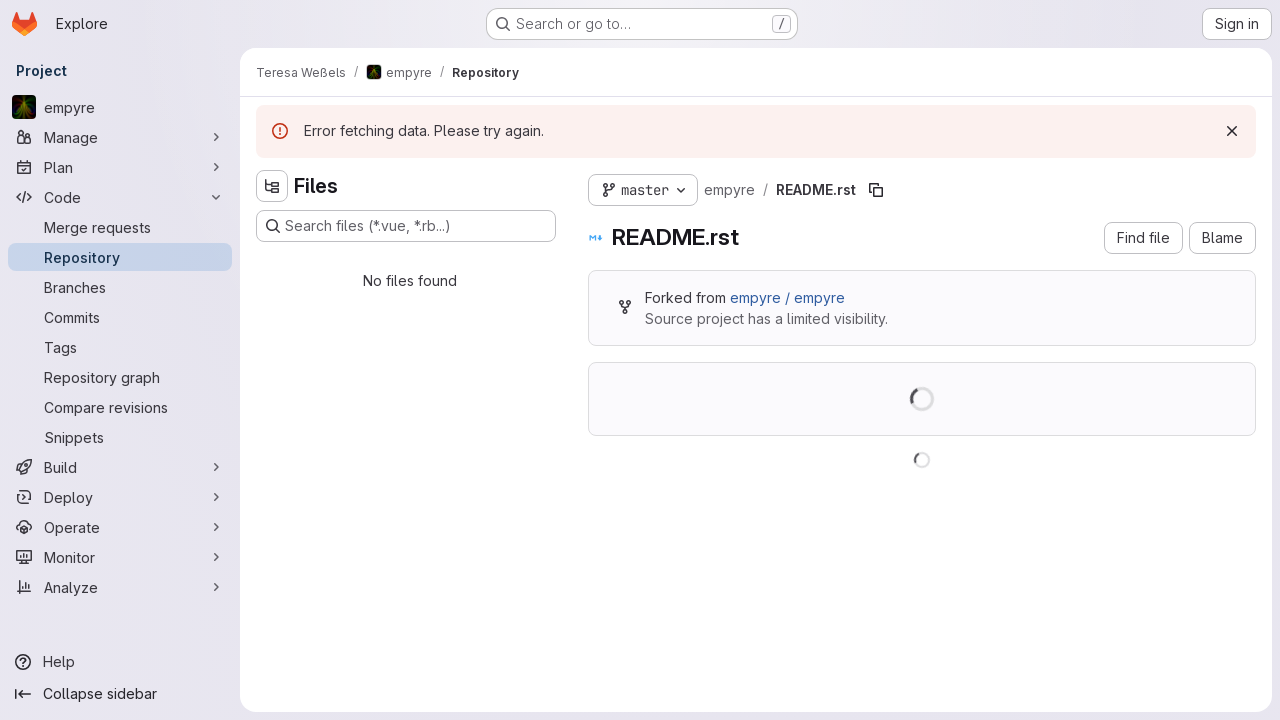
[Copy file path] (876, 190)
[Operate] (120, 527)
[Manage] (120, 137)
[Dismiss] (1232, 131)
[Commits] (120, 317)
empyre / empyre (787, 297)
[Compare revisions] (120, 407)
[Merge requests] (120, 227)
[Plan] (120, 167)
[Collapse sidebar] (120, 694)
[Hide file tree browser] (272, 186)
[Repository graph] (120, 377)
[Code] (120, 197)
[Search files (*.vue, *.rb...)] (406, 226)
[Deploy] (120, 497)
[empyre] (120, 107)
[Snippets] (120, 437)
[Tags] (120, 347)
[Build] (120, 467)
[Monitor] (120, 557)
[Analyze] (120, 587)
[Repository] (120, 257)
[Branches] (120, 287)
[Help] (120, 662)
